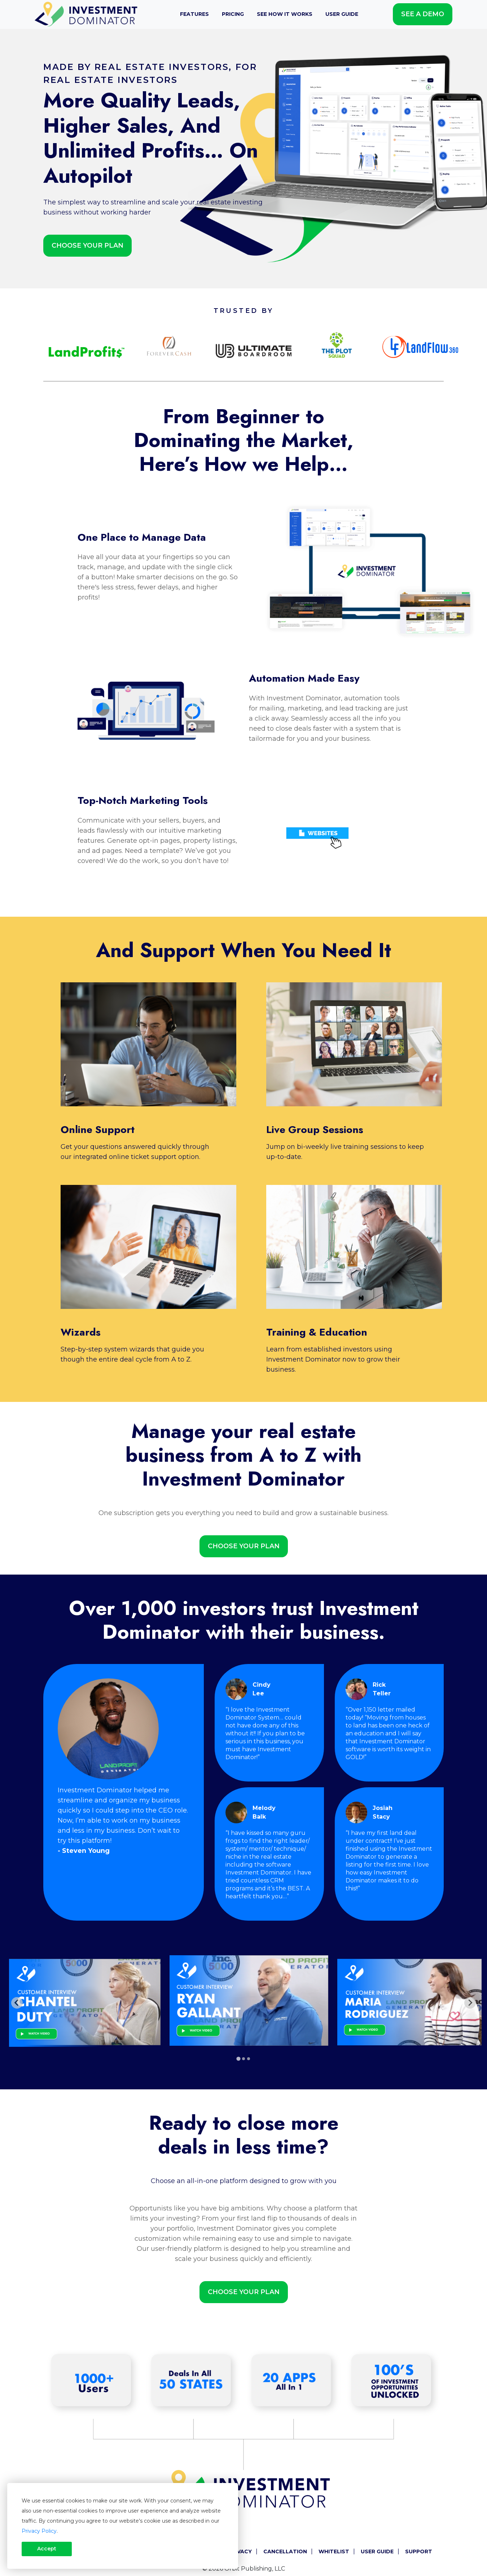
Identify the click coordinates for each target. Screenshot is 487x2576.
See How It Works (284, 14)
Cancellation (285, 2551)
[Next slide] (470, 2003)
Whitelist (334, 2551)
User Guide (341, 14)
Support (418, 2551)
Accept (46, 2548)
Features (194, 14)
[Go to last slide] (17, 2003)
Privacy (240, 2551)
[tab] (238, 2059)
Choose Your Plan (87, 245)
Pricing (233, 14)
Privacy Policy (39, 2531)
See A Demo (422, 14)
